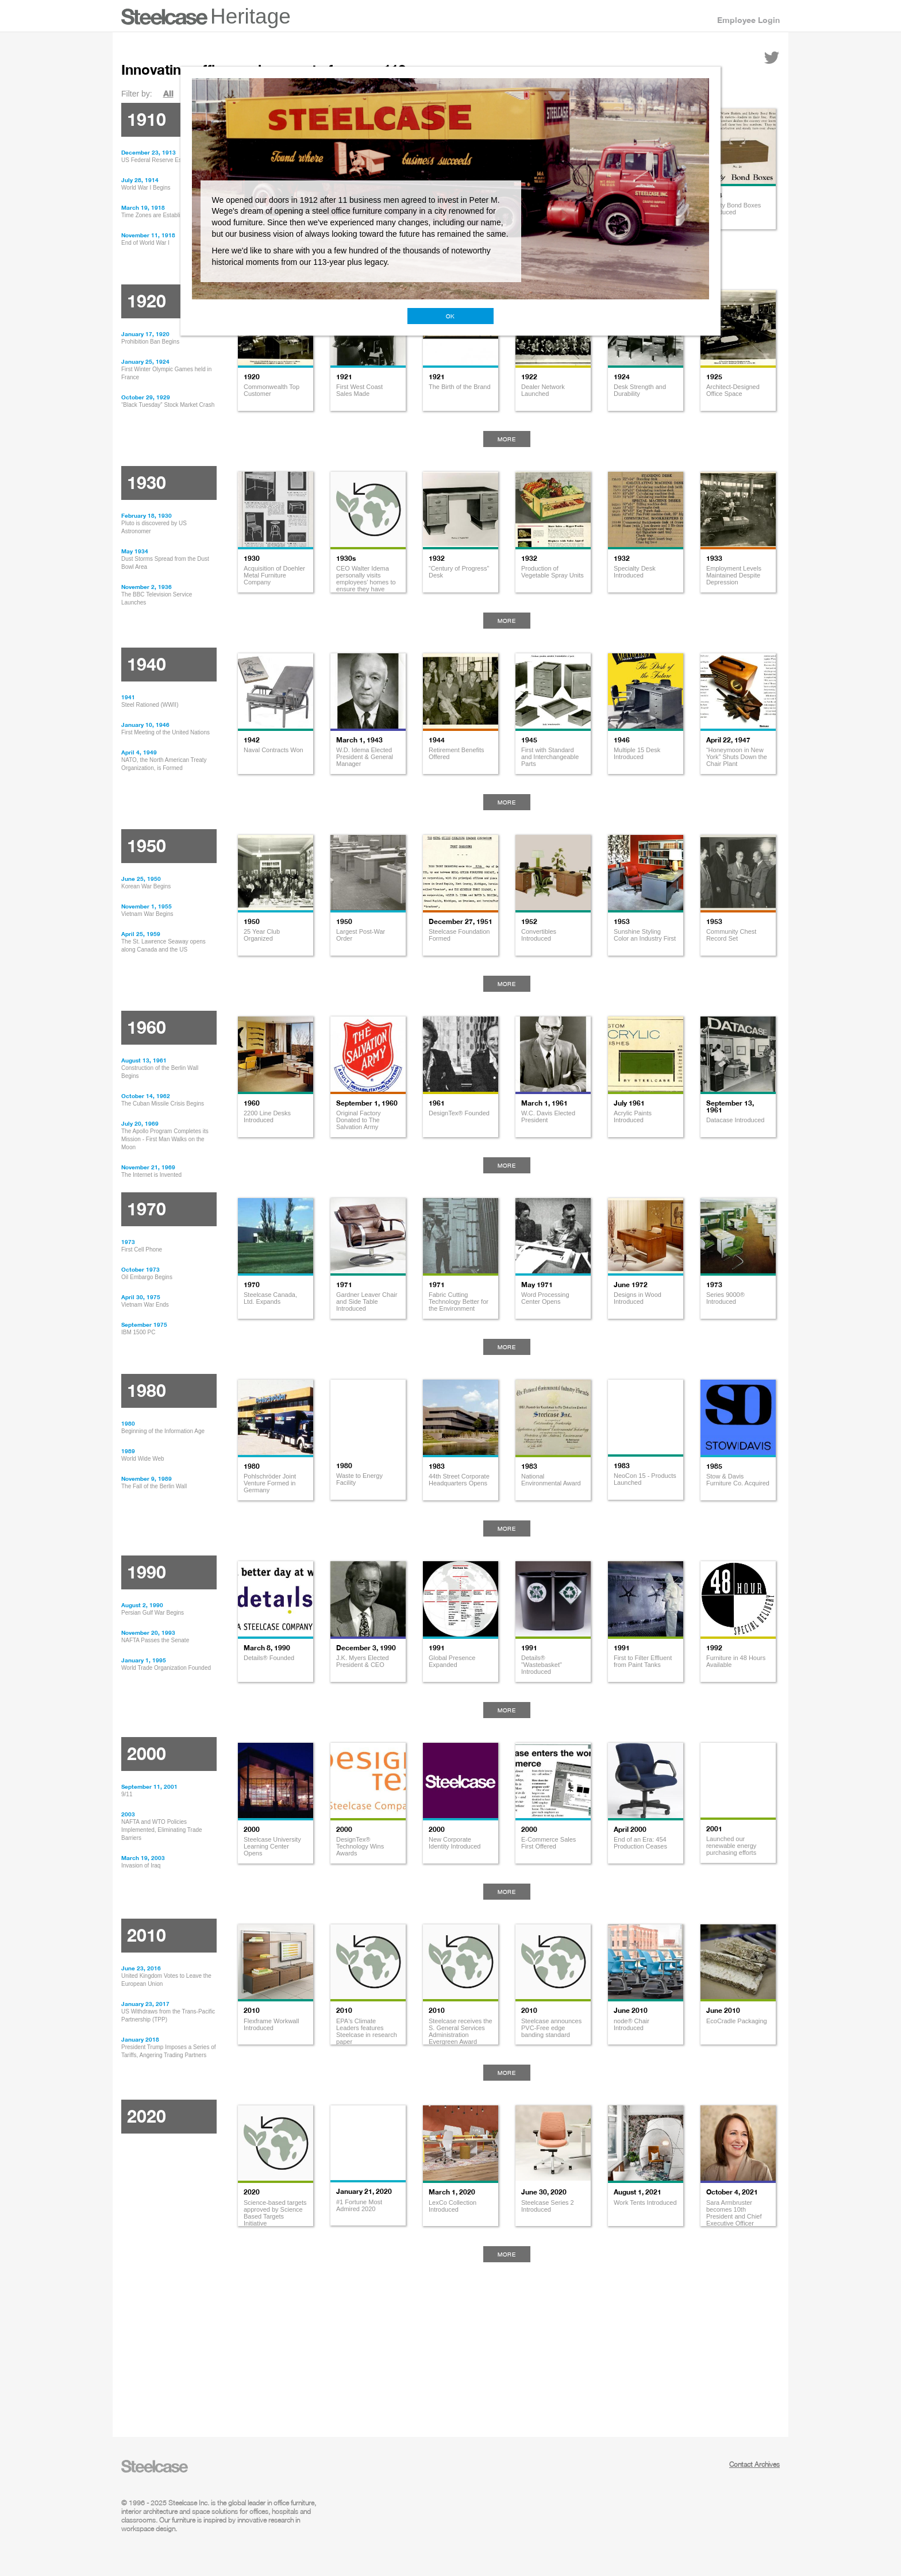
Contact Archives (754, 2464)
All (168, 93)
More (507, 439)
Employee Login (748, 20)
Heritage (250, 16)
